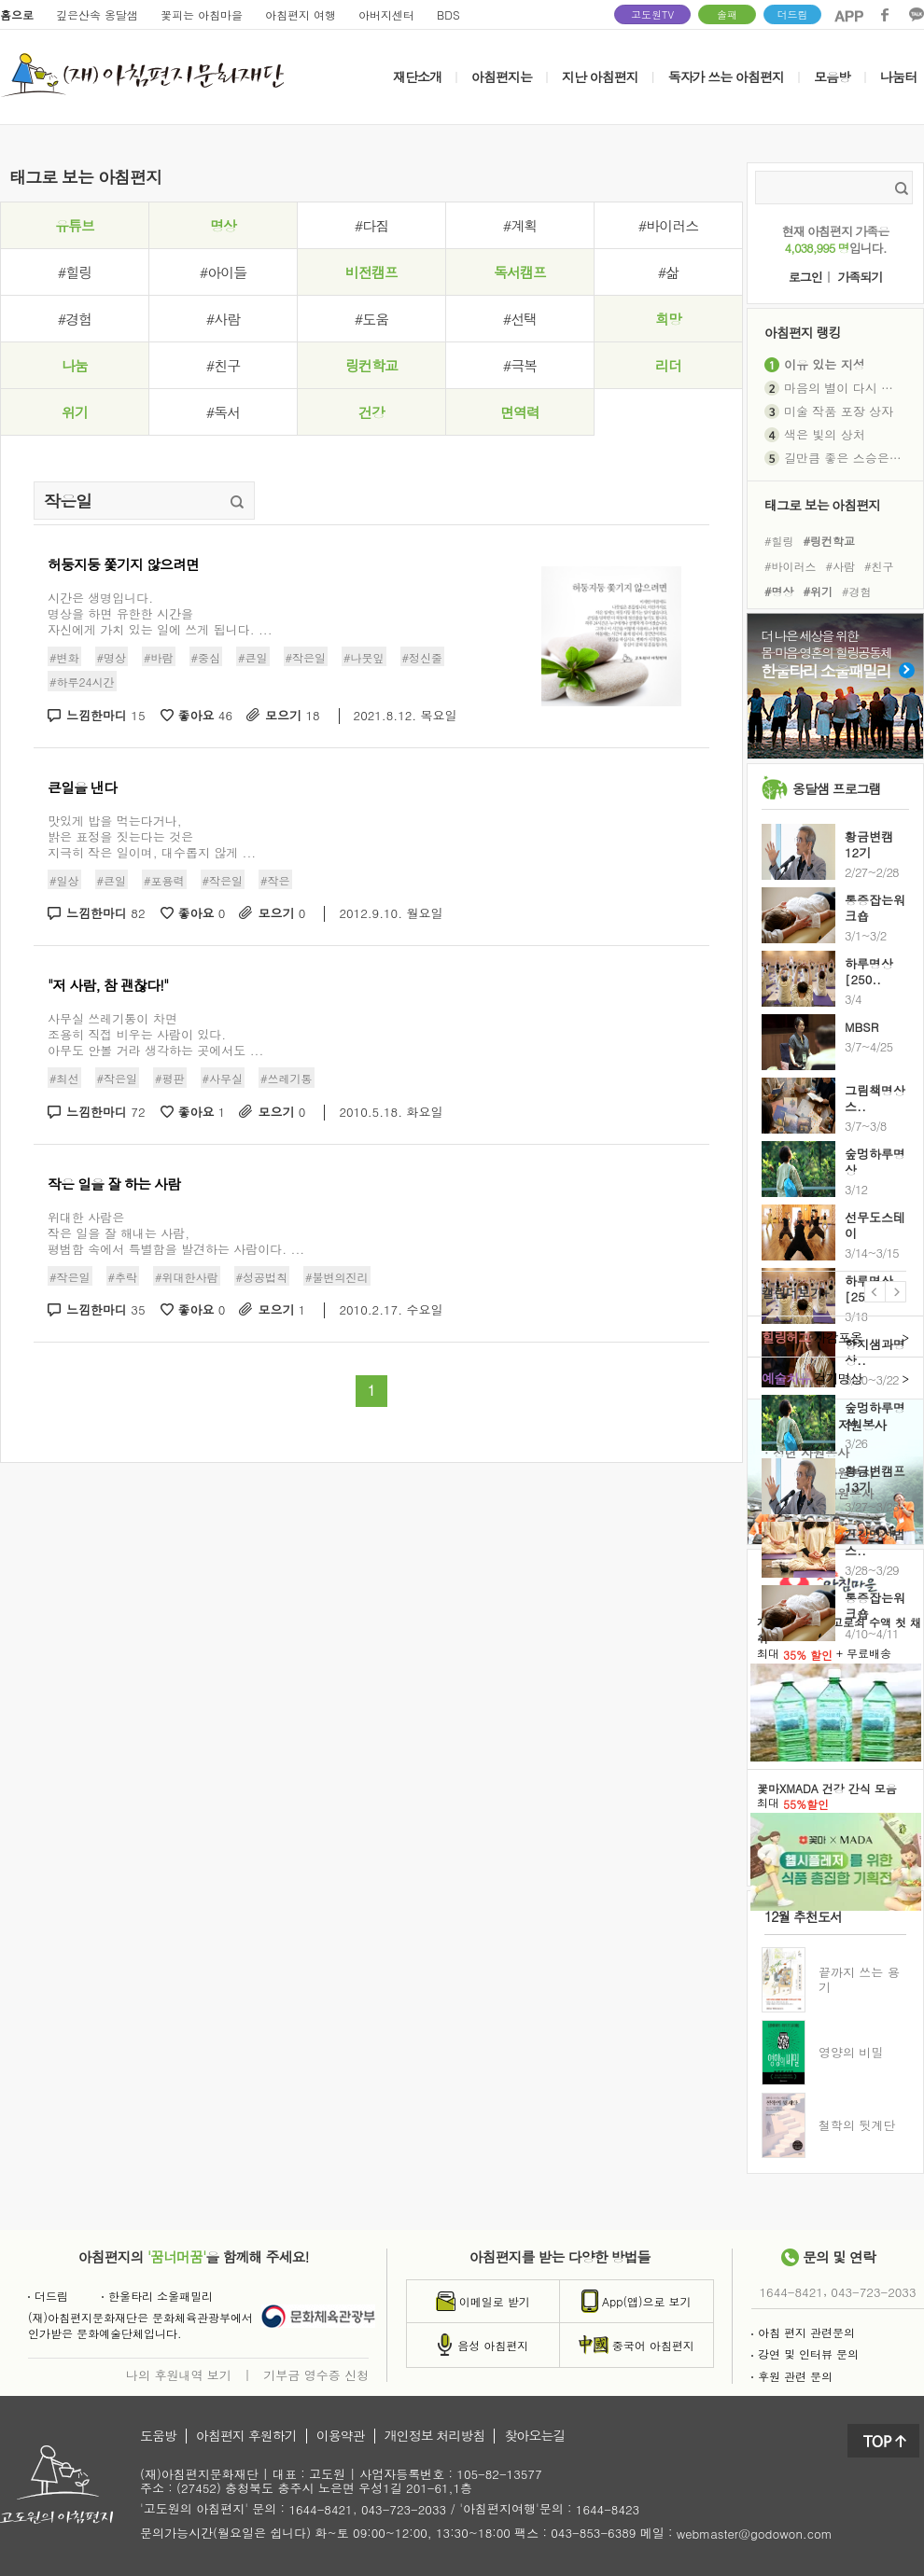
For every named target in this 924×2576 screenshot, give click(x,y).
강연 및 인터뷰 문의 (805, 2353)
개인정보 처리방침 (435, 2436)
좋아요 (205, 716)
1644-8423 (607, 2510)
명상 (223, 225)
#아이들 (223, 272)
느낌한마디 (106, 716)
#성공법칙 (262, 1276)
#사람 (223, 318)
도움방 (158, 2436)
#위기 (818, 591)
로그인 (805, 277)
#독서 (223, 412)
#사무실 (223, 1078)
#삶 (668, 272)
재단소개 (417, 76)
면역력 (519, 412)
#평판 (170, 1078)
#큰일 (253, 657)
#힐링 (74, 272)
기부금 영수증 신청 (316, 2374)
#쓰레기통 (286, 1078)
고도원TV (652, 14)
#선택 (520, 318)
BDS (448, 14)
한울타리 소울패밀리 (157, 2296)
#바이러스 (668, 225)
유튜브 (74, 225)
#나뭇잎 (364, 657)
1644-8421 (791, 2292)
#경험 (74, 318)
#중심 (206, 657)
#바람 (159, 657)
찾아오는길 (534, 2436)
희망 (668, 318)
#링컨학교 (830, 540)
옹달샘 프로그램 (836, 788)
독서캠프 (520, 272)
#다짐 (371, 225)
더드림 (792, 14)
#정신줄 (422, 657)
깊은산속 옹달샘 (97, 14)
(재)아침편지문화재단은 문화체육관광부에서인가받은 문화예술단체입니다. (140, 2325)
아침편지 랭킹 (802, 332)
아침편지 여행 (300, 14)
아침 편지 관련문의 (803, 2332)
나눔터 (898, 76)
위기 (75, 412)
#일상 (64, 879)
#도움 (371, 318)
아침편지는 (501, 76)
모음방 (832, 76)
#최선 (64, 1078)
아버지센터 (386, 14)
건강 (371, 412)
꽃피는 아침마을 (202, 14)
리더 (668, 365)
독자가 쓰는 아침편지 (726, 76)
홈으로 (17, 14)
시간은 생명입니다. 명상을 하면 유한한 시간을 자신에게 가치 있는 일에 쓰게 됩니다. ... (160, 613)
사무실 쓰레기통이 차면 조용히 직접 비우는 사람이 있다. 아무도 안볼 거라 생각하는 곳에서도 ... (155, 1034)
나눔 (75, 365)
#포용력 (164, 879)
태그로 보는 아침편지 (822, 504)
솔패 (727, 14)
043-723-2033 (873, 2292)
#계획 (520, 225)
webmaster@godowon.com (755, 2533)
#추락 (123, 1276)
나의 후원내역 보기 (178, 2374)
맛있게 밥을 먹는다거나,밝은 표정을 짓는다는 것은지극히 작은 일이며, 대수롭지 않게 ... (152, 836)
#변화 (64, 657)
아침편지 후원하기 (246, 2436)
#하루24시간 (82, 681)
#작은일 (306, 657)
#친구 (223, 365)
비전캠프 (371, 272)
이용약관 (340, 2436)
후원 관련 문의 (792, 2376)
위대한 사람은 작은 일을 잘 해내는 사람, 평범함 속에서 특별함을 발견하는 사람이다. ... (176, 1233)
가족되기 (859, 277)
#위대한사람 (186, 1276)
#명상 (112, 657)
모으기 (292, 716)
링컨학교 (371, 365)
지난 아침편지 (600, 76)
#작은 (275, 879)
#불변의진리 (337, 1276)
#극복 (520, 365)
